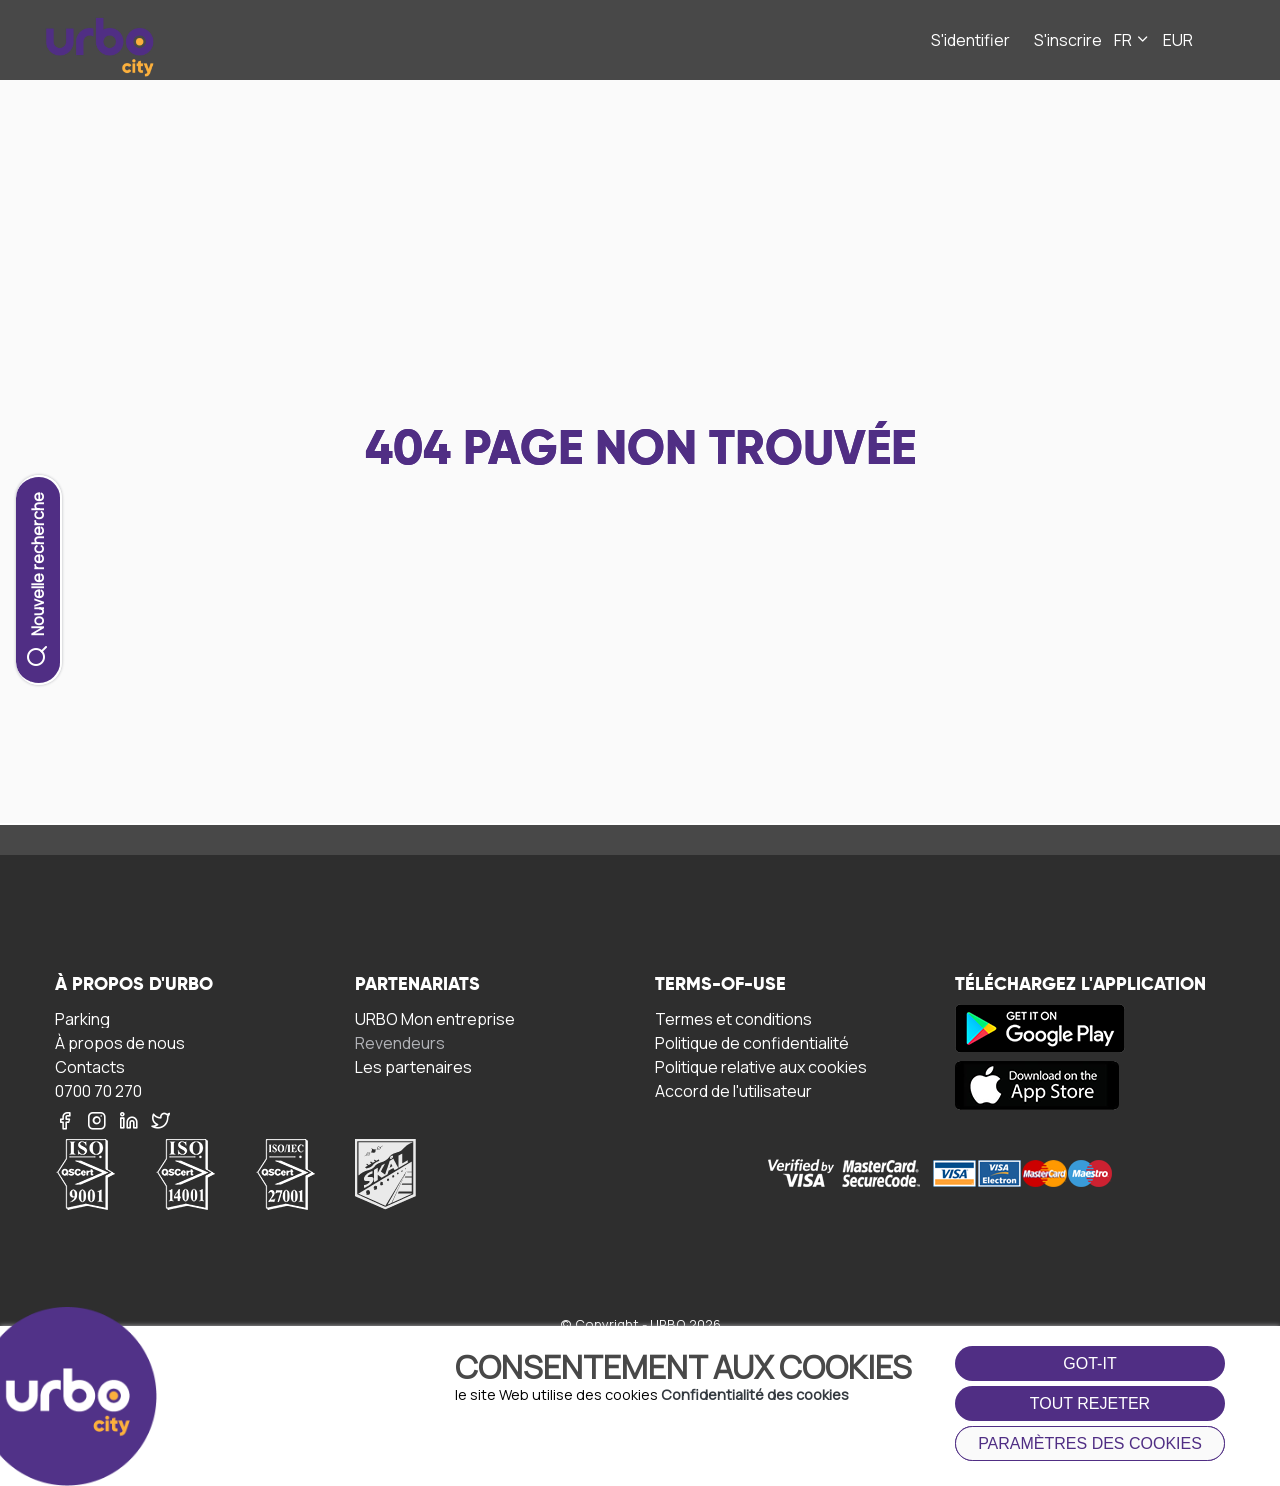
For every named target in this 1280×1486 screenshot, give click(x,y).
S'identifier (970, 40)
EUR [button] (1178, 40)
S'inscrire (1068, 40)
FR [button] (1132, 40)
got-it (1089, 1363)
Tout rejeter (1090, 1403)
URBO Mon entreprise (435, 1018)
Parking (82, 1018)
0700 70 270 (98, 1090)
